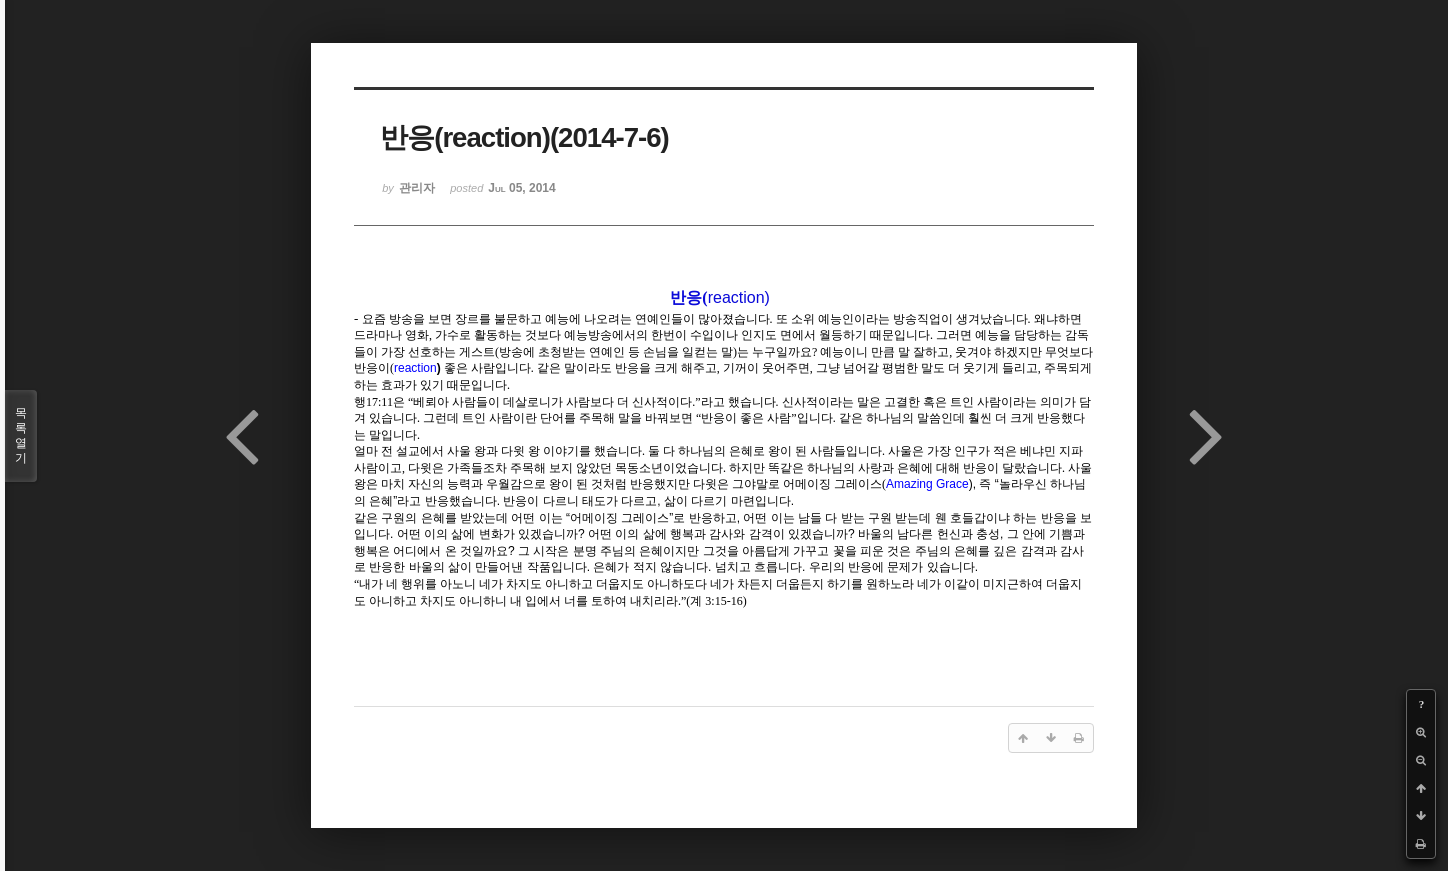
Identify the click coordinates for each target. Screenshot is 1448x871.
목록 (21, 436)
